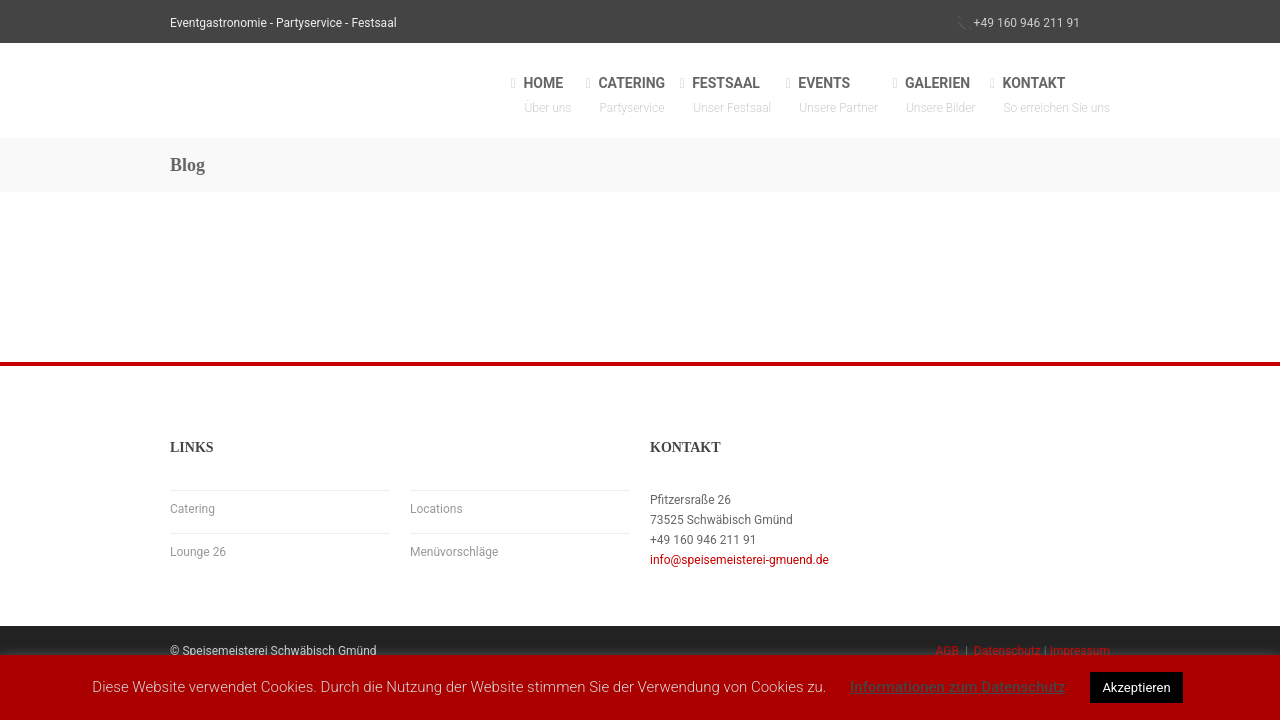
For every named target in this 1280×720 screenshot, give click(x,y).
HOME (547, 96)
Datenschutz (1007, 651)
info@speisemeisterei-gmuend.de (739, 560)
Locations (436, 509)
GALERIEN (941, 96)
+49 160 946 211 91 (1027, 23)
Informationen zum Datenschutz (957, 687)
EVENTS (838, 96)
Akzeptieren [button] (1136, 687)
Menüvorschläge (454, 552)
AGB (947, 651)
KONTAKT (1056, 96)
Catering (192, 509)
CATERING (632, 96)
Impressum (1080, 651)
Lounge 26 (198, 552)
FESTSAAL (732, 96)
